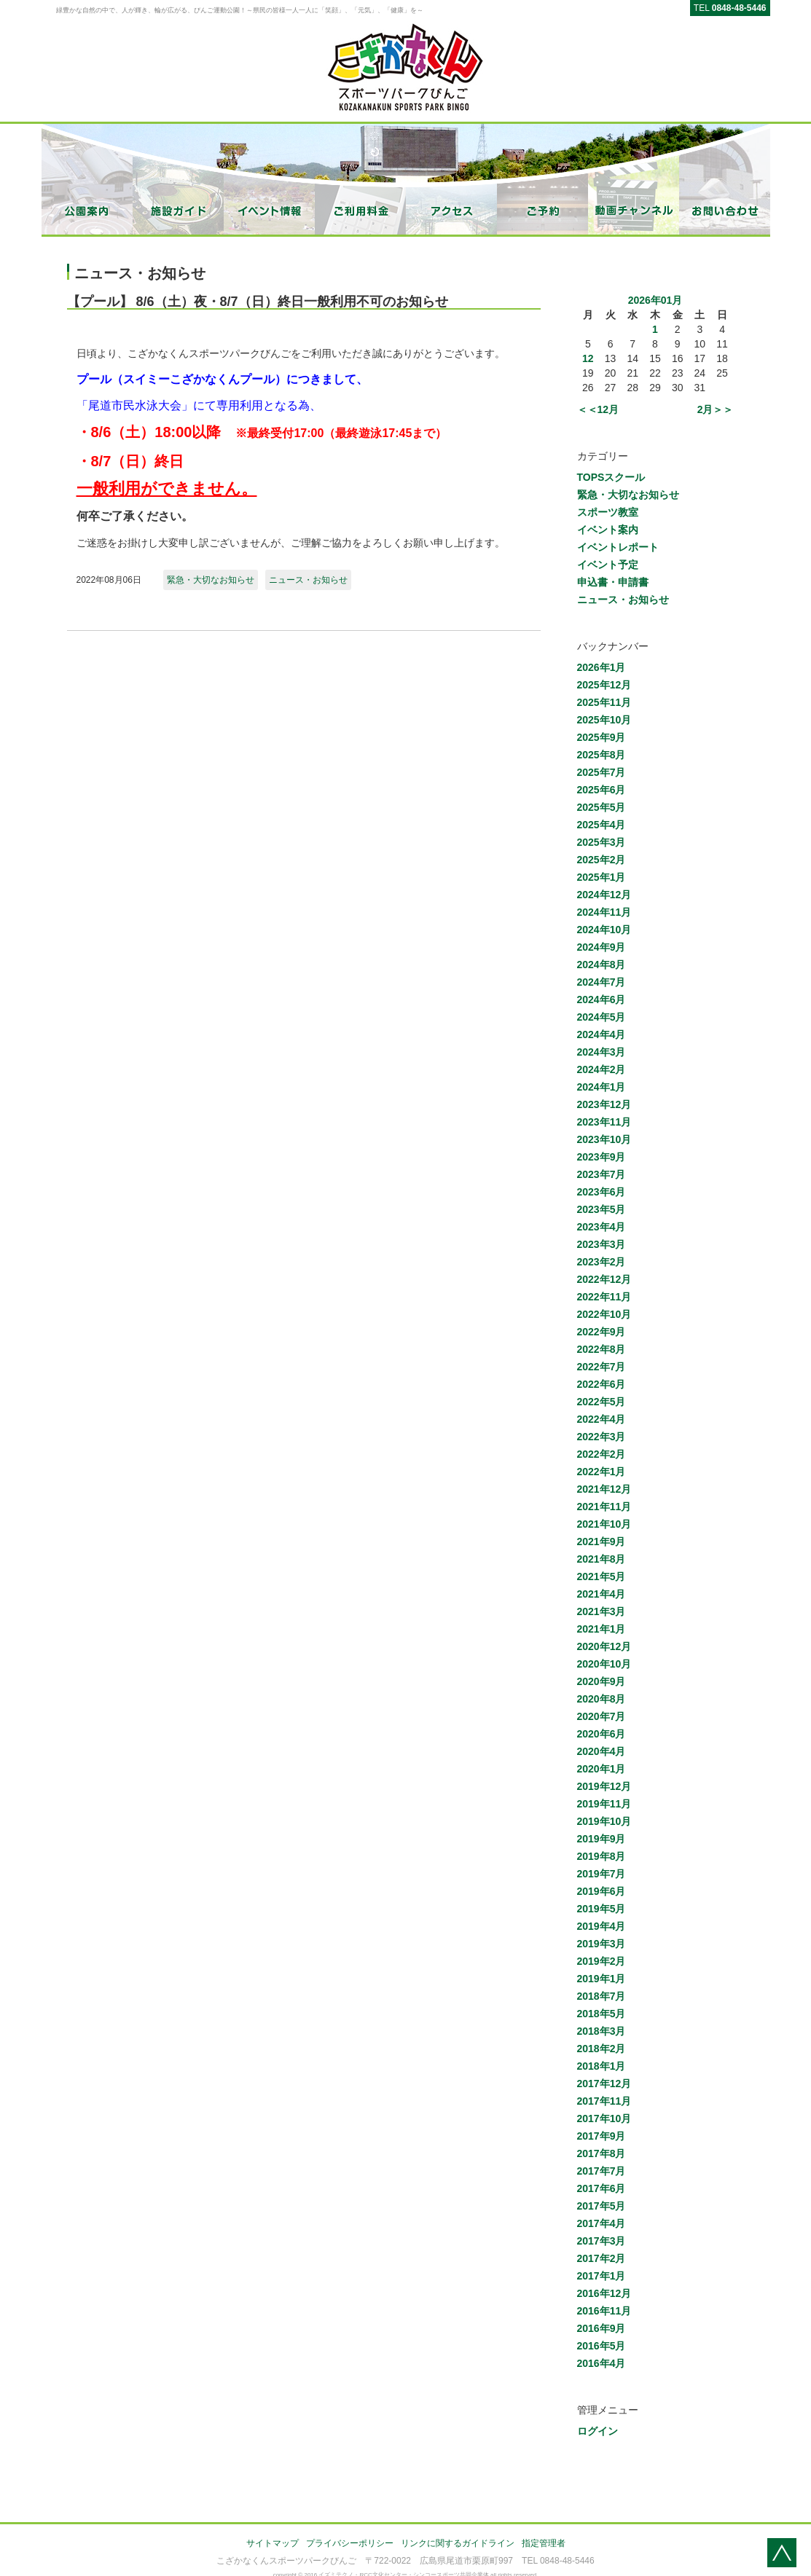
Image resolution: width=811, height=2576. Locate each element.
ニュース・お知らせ (308, 580)
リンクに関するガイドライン (457, 2543)
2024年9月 (601, 947)
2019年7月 (601, 1874)
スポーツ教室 (607, 512)
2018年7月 (601, 1996)
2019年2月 (601, 1961)
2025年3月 (601, 842)
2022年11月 (604, 1297)
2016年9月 (601, 2328)
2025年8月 (601, 755)
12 (588, 358)
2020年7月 (601, 1716)
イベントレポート (618, 547)
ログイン (597, 2431)
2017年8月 (601, 2153)
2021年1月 (601, 1629)
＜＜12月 (598, 409)
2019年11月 (604, 1804)
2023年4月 (601, 1227)
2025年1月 (601, 877)
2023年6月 (601, 1192)
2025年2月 (601, 859)
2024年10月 (604, 929)
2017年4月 (601, 2223)
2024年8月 (601, 964)
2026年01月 (655, 300)
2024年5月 (601, 1017)
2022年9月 (601, 1332)
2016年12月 (604, 2293)
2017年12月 (604, 2083)
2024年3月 (601, 1052)
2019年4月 (601, 1926)
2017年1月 (601, 2276)
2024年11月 (604, 912)
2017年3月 (601, 2241)
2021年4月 (601, 1594)
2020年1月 (601, 1769)
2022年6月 (601, 1384)
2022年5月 (601, 1401)
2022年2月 (601, 1454)
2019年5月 (601, 1909)
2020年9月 (601, 1681)
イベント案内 (607, 529)
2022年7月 (601, 1367)
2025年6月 (601, 790)
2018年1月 (601, 2066)
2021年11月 (604, 1506)
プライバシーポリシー (349, 2543)
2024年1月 (601, 1087)
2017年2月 (601, 2258)
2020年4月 (601, 1751)
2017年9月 (601, 2136)
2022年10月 (604, 1314)
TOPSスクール (611, 477)
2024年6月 (601, 999)
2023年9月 (601, 1157)
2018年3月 (601, 2031)
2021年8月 (601, 1559)
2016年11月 (604, 2311)
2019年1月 (601, 1978)
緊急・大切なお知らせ (210, 580)
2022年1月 (601, 1471)
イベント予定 (607, 564)
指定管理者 (543, 2543)
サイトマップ (272, 2543)
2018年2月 (601, 2048)
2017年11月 (604, 2101)
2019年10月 (604, 1821)
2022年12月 (604, 1279)
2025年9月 (601, 737)
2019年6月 (601, 1891)
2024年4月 (601, 1034)
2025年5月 (601, 807)
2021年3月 (601, 1611)
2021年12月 (604, 1489)
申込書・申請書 (613, 582)
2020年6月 (601, 1734)
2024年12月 (604, 894)
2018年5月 (601, 2013)
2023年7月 (601, 1174)
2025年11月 (604, 702)
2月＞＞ (715, 409)
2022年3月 (601, 1436)
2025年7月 (601, 772)
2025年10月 (604, 720)
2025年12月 (604, 685)
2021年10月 (604, 1524)
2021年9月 (601, 1541)
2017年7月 (601, 2171)
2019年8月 (601, 1856)
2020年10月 (604, 1664)
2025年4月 (601, 824)
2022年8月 (601, 1349)
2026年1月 (601, 667)
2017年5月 (601, 2206)
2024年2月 (601, 1069)
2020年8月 (601, 1699)
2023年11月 (604, 1122)
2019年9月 (601, 1839)
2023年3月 (601, 1244)
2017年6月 (601, 2188)
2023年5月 (601, 1209)
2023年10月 (604, 1139)
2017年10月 (604, 2118)
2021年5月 (601, 1576)
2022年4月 (601, 1419)
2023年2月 (601, 1262)
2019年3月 (601, 1943)
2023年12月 (604, 1104)
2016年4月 (601, 2363)
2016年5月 (601, 2346)
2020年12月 (604, 1646)
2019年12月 (604, 1786)
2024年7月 (601, 982)
